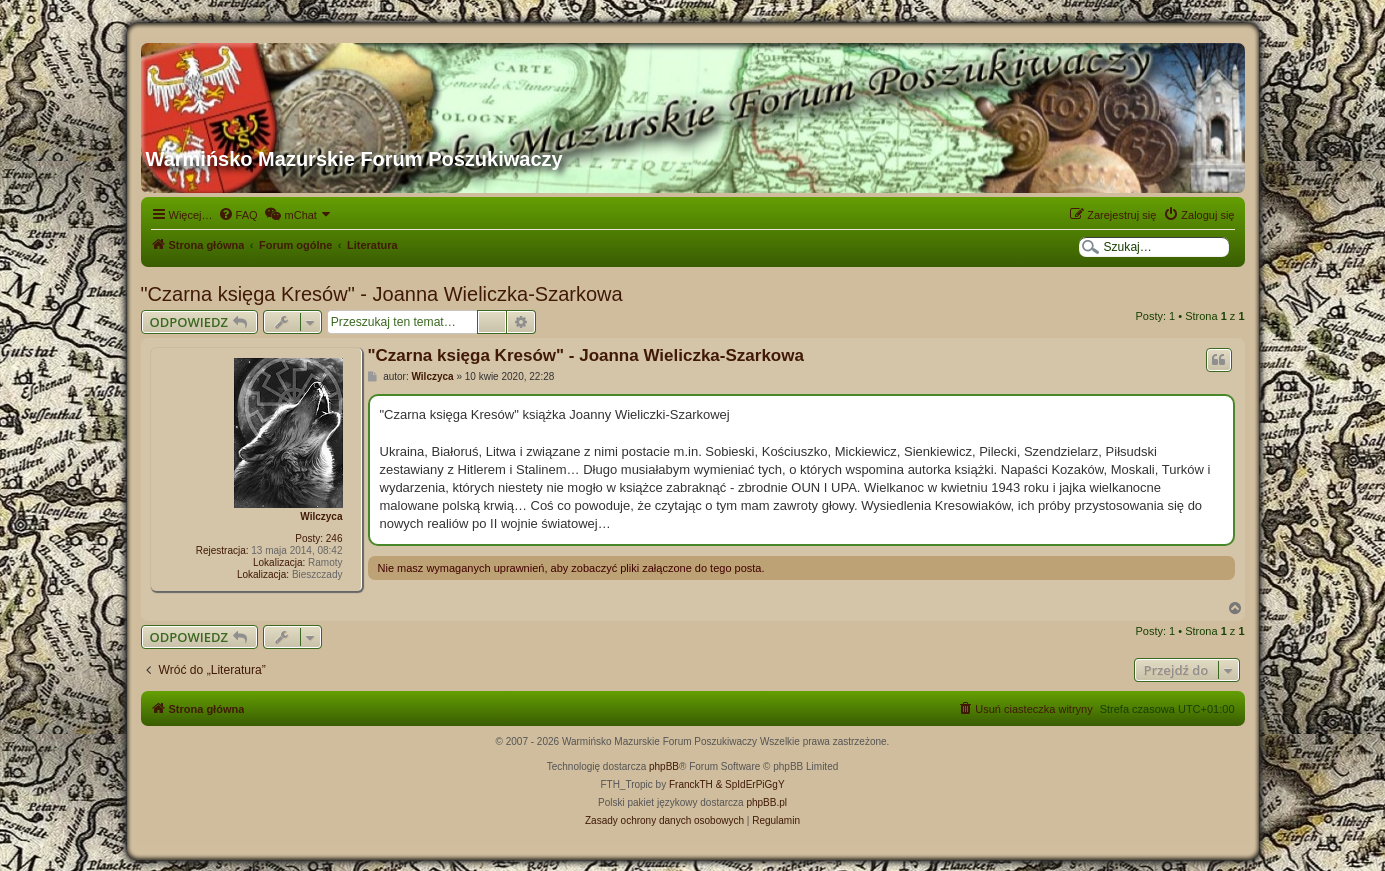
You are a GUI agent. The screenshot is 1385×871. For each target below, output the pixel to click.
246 (334, 538)
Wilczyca (321, 516)
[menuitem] (238, 215)
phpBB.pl (766, 802)
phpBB (664, 766)
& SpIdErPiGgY (750, 784)
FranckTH (691, 784)
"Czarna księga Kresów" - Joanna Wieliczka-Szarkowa (382, 294)
